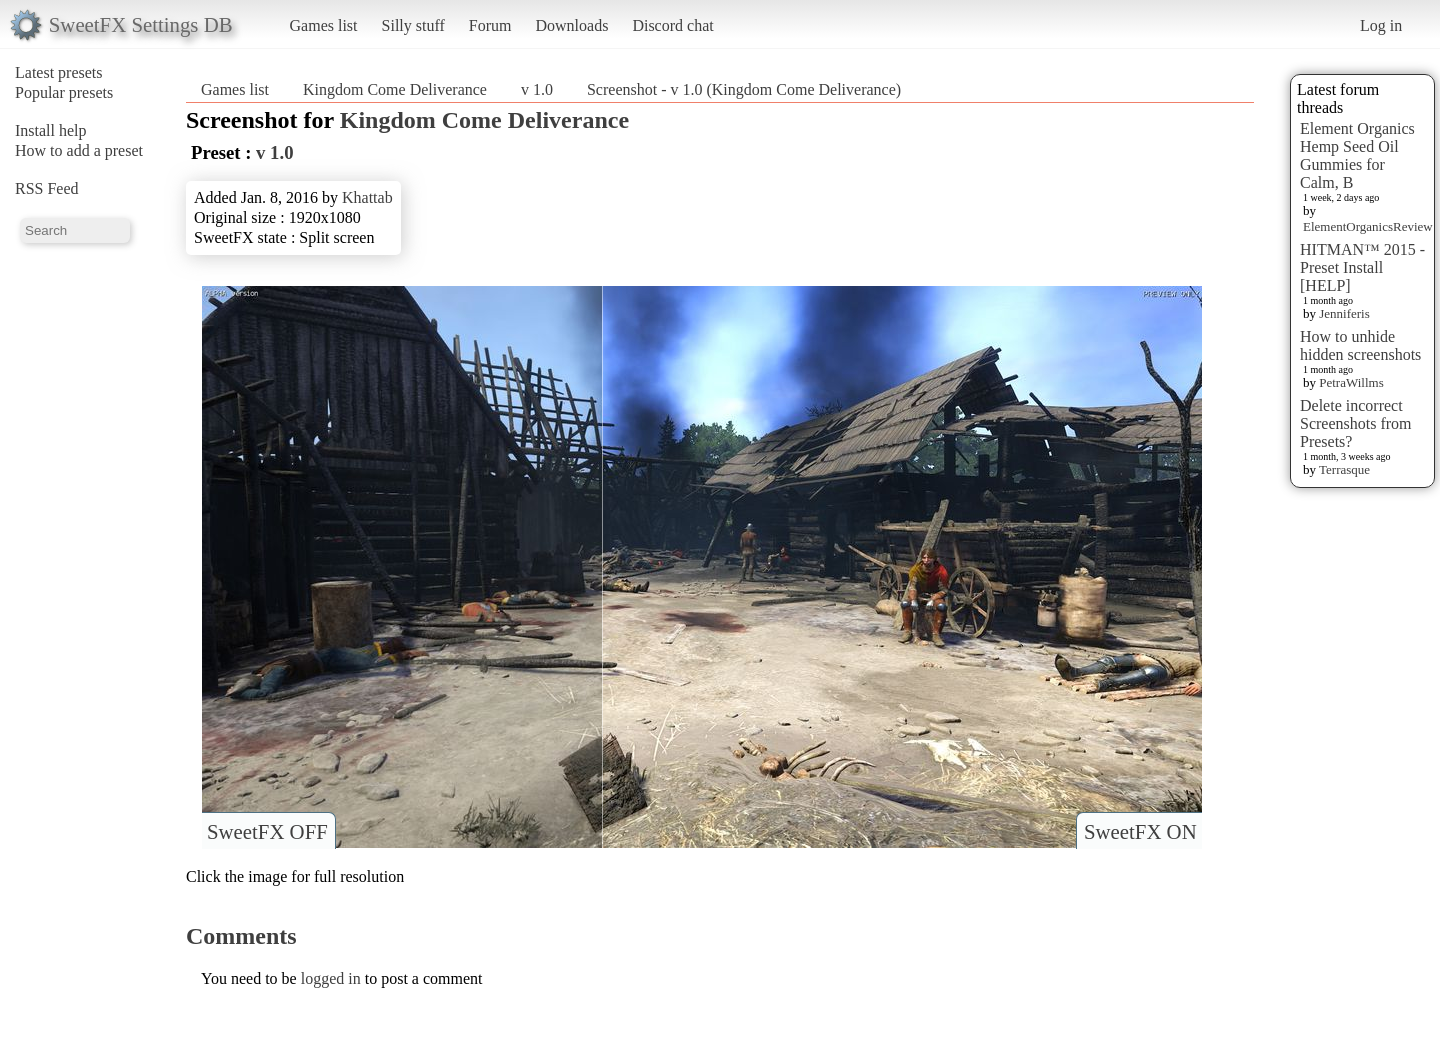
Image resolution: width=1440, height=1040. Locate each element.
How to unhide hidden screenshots (1360, 345)
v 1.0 (537, 89)
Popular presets (64, 92)
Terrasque (1344, 469)
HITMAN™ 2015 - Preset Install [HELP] (1362, 267)
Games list (324, 25)
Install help (51, 130)
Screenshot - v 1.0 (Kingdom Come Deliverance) (744, 89)
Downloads (571, 25)
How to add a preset (79, 150)
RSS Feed (47, 188)
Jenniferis (1344, 313)
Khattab (367, 197)
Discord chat (672, 25)
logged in (331, 978)
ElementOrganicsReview (1368, 226)
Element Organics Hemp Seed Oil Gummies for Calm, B (1357, 155)
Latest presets (59, 72)
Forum (490, 25)
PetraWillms (1351, 382)
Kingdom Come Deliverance (395, 89)
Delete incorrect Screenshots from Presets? (1356, 423)
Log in (1381, 25)
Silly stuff (413, 25)
